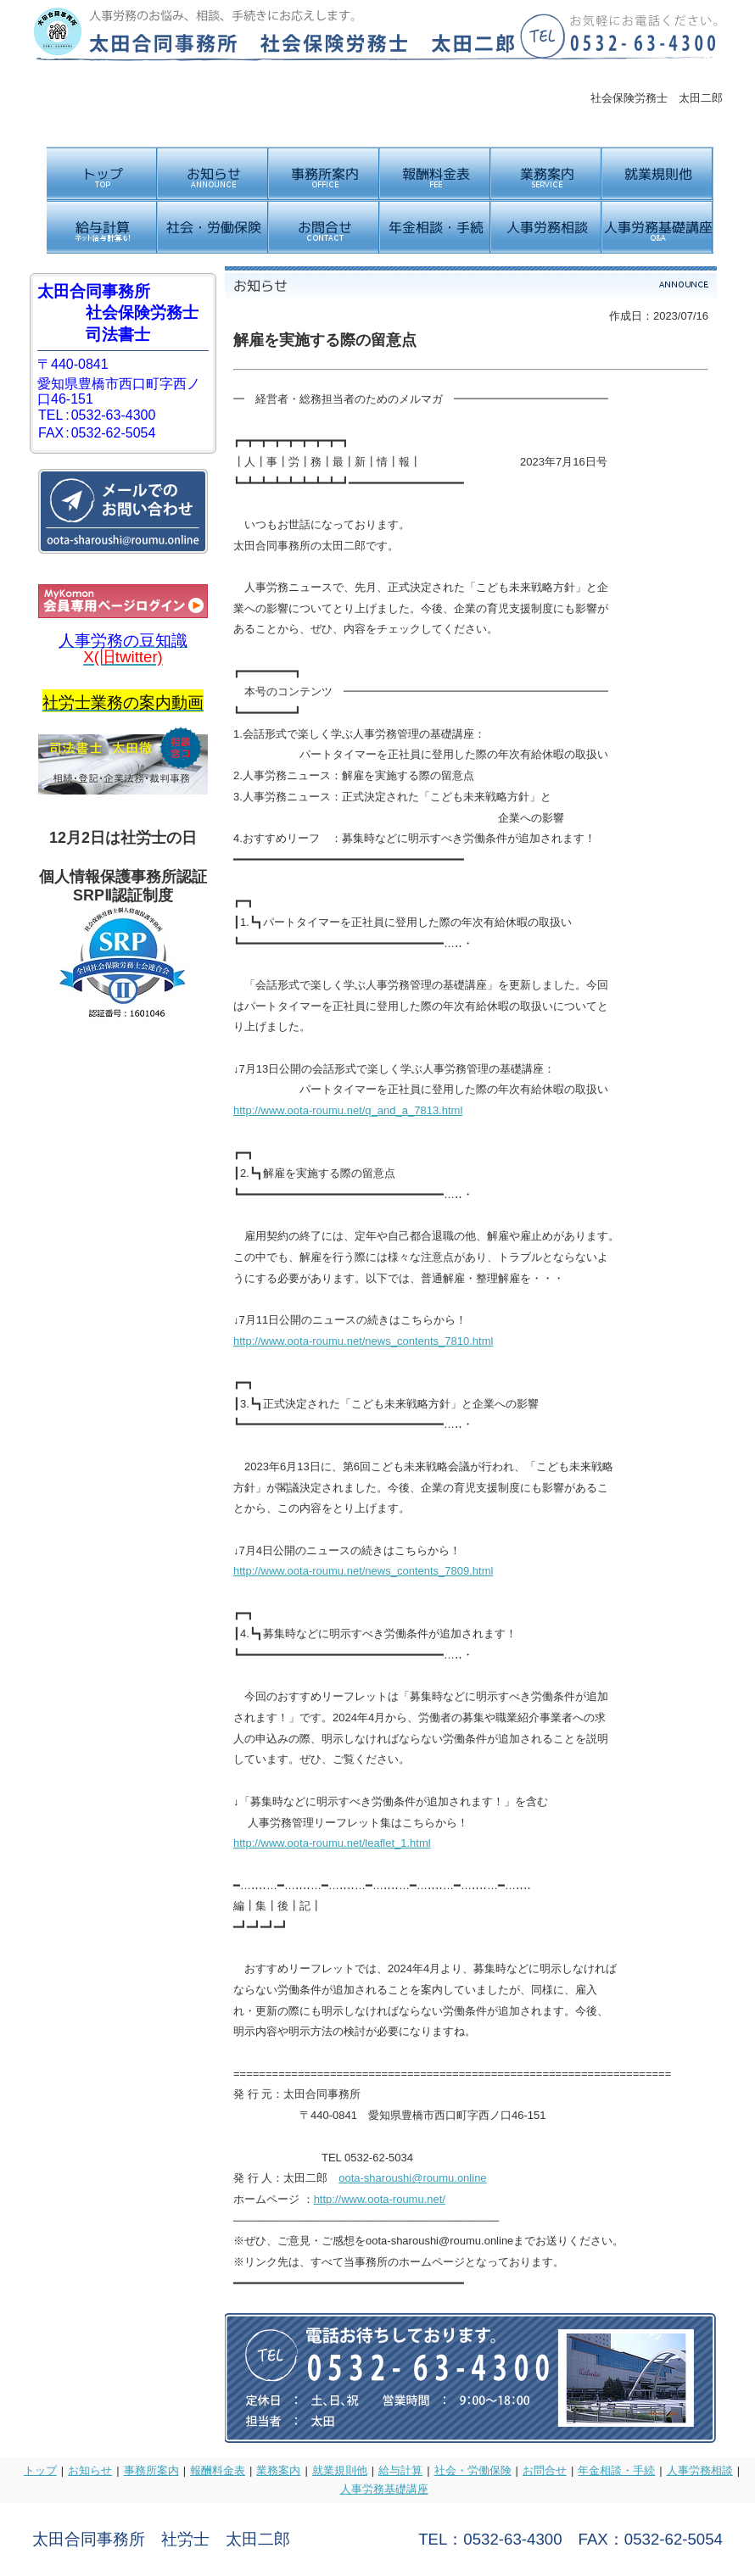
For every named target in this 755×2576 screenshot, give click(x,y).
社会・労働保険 (473, 2470)
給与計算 (400, 2470)
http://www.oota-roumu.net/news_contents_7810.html (363, 1341)
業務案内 (278, 2470)
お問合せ (545, 2470)
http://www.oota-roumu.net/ (379, 2199)
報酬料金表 (217, 2470)
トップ (40, 2470)
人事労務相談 (700, 2470)
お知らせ (90, 2470)
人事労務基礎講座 (384, 2489)
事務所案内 (151, 2470)
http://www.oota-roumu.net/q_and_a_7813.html (347, 1110)
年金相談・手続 (616, 2470)
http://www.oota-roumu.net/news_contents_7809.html (363, 1570)
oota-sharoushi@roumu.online (412, 2178)
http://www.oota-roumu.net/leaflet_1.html (332, 1843)
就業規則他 (339, 2470)
